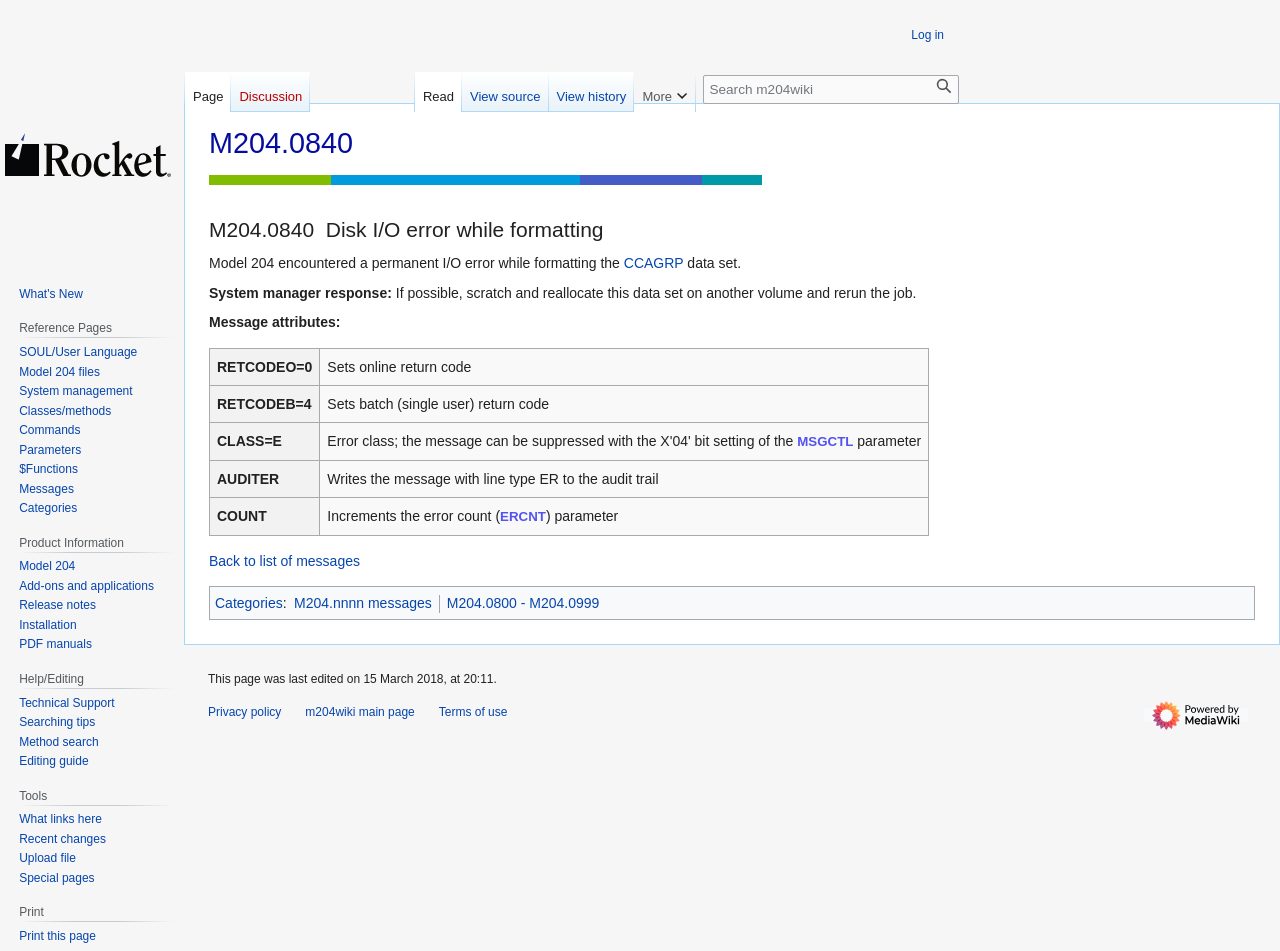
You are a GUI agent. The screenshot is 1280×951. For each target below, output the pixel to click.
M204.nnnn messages (363, 603)
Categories (249, 603)
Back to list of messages (284, 561)
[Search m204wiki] (831, 89)
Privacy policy (244, 712)
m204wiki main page (359, 712)
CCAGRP (654, 263)
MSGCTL (825, 441)
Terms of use (473, 712)
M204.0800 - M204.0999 (523, 603)
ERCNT (523, 516)
